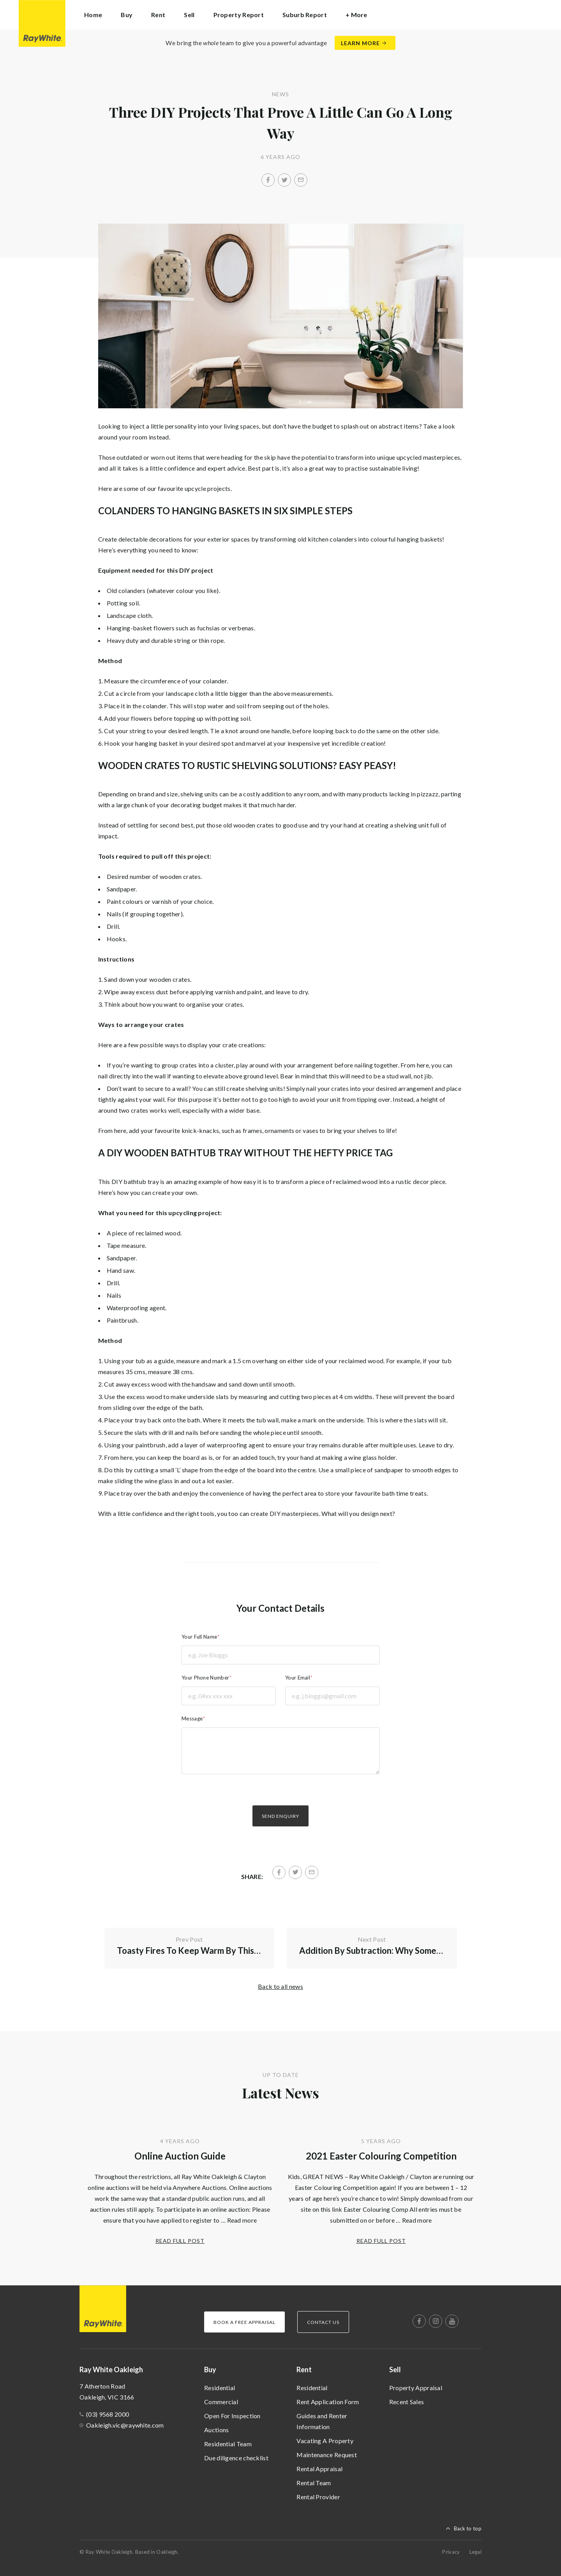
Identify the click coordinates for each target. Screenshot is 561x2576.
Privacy (451, 2552)
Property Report (238, 14)
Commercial (221, 2401)
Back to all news (280, 1986)
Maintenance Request (326, 2454)
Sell (395, 2369)
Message (192, 1718)
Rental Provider (318, 2496)
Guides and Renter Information (321, 2421)
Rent (304, 2369)
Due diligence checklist (236, 2457)
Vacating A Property (324, 2440)
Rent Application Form (327, 2401)
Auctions (216, 2429)
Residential (219, 2387)
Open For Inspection (232, 2415)
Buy (210, 2369)
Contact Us (323, 2322)
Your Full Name (199, 1637)
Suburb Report (304, 14)
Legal (475, 2552)
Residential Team (228, 2443)
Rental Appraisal (319, 2468)
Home (93, 14)
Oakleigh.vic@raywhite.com (125, 2425)
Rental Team (313, 2482)
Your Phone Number (205, 1677)
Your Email (297, 1677)
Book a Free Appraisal (244, 2322)
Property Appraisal (415, 2387)
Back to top (468, 2528)
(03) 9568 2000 (107, 2414)
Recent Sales (406, 2401)
